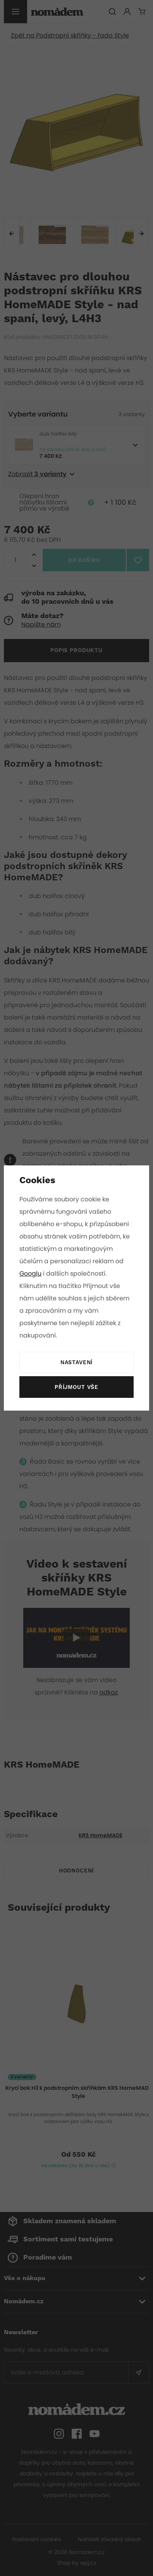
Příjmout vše (76, 1387)
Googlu (30, 1273)
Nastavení (76, 1363)
